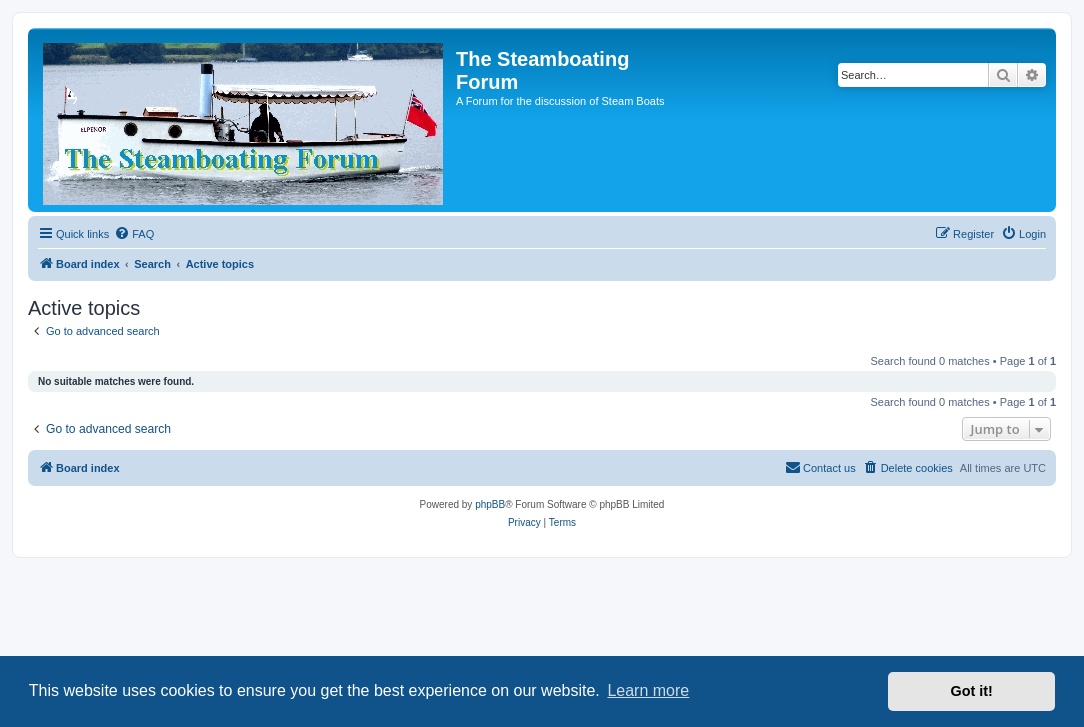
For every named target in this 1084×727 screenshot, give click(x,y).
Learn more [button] (648, 690)
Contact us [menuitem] (820, 467)
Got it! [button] (972, 691)
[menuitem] (134, 234)
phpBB (490, 504)
